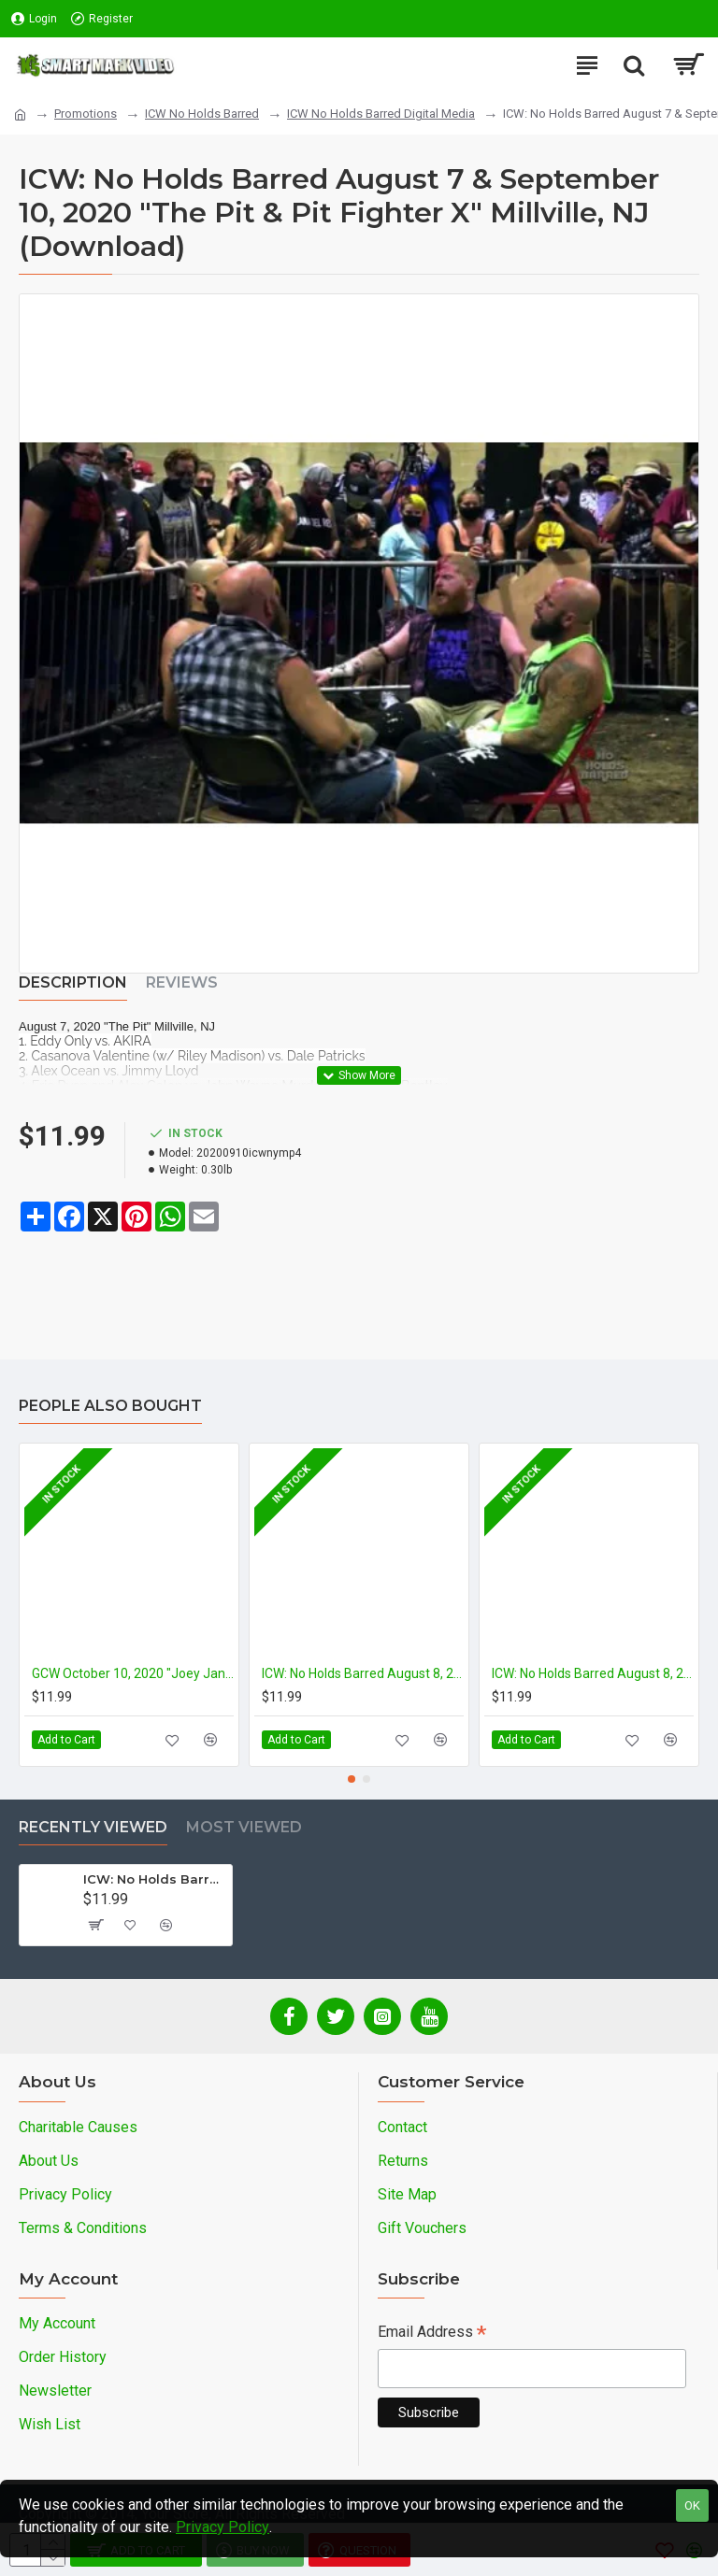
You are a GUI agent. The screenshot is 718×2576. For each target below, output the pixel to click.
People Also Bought (110, 1406)
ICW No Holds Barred (202, 114)
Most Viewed (244, 1827)
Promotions (85, 114)
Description (73, 982)
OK (692, 2505)
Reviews (182, 982)
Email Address (432, 2333)
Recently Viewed (93, 1827)
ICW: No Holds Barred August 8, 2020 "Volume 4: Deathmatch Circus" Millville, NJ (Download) (593, 1673)
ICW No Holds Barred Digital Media (381, 114)
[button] (351, 1779)
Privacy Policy (222, 2527)
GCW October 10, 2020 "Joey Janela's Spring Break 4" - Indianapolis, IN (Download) (133, 1673)
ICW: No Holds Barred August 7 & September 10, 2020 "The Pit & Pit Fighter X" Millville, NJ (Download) (154, 1879)
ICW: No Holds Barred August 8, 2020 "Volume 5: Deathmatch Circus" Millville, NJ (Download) (363, 1673)
